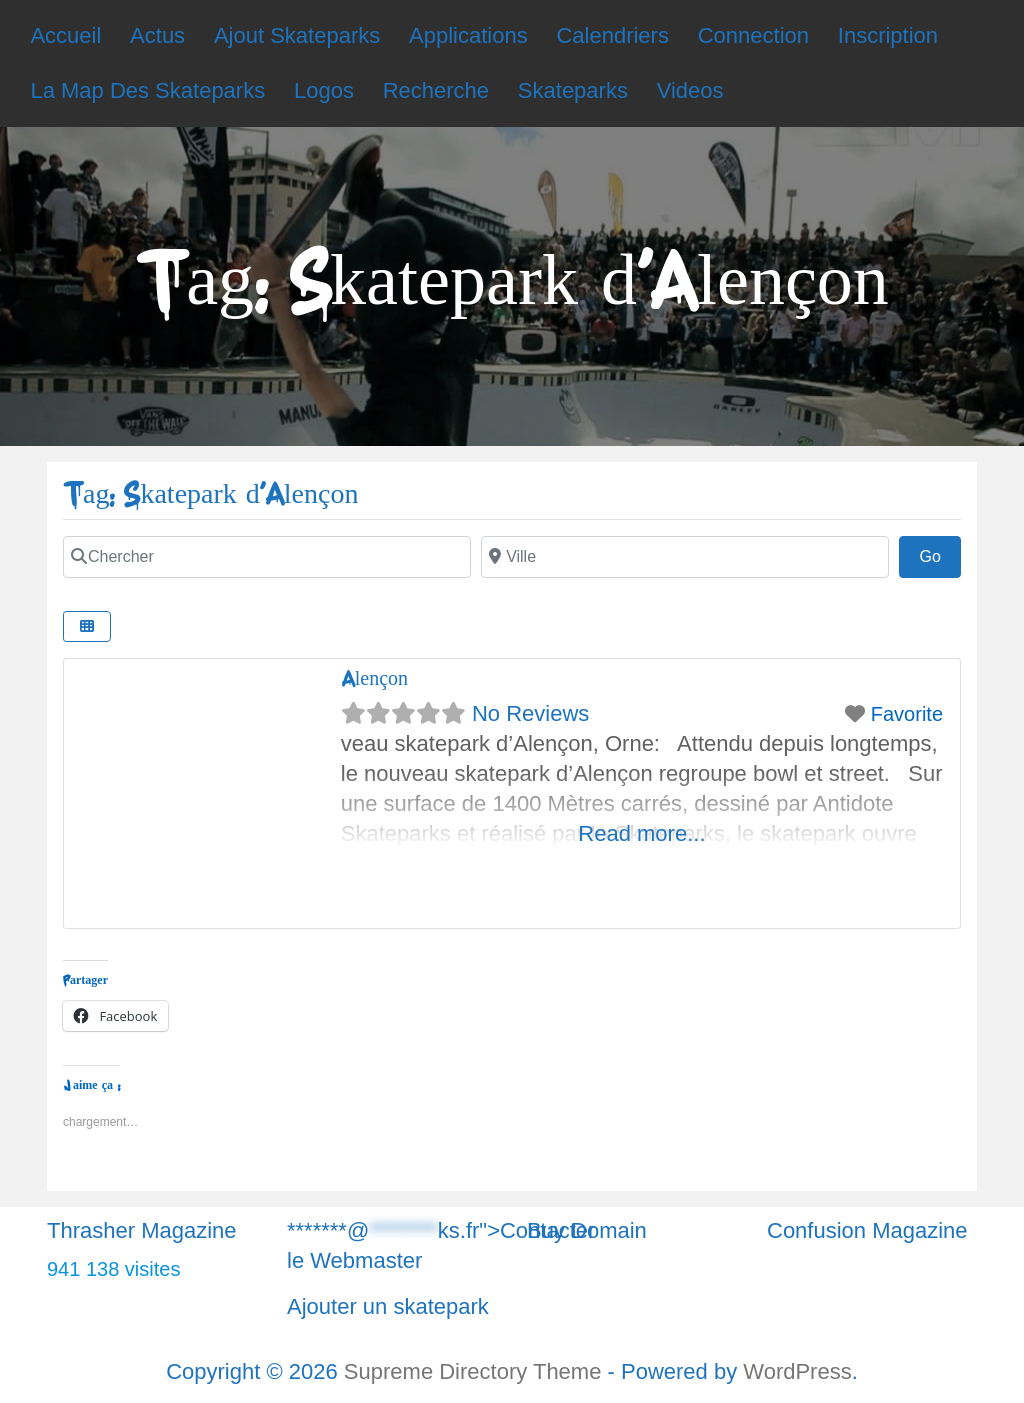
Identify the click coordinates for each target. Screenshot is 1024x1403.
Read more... (641, 833)
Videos (690, 90)
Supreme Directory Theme (476, 1371)
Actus (157, 35)
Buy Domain (587, 1230)
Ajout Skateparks (297, 35)
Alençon (374, 678)
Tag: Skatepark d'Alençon (210, 494)
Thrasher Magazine (142, 1230)
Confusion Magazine (867, 1230)
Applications (468, 35)
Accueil (65, 35)
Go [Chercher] (940, 554)
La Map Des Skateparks (147, 90)
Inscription (888, 35)
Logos (324, 90)
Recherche (436, 90)
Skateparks (573, 90)
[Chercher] (267, 557)
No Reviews (530, 713)
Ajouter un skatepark (388, 1306)
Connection (753, 35)
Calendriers (612, 35)
